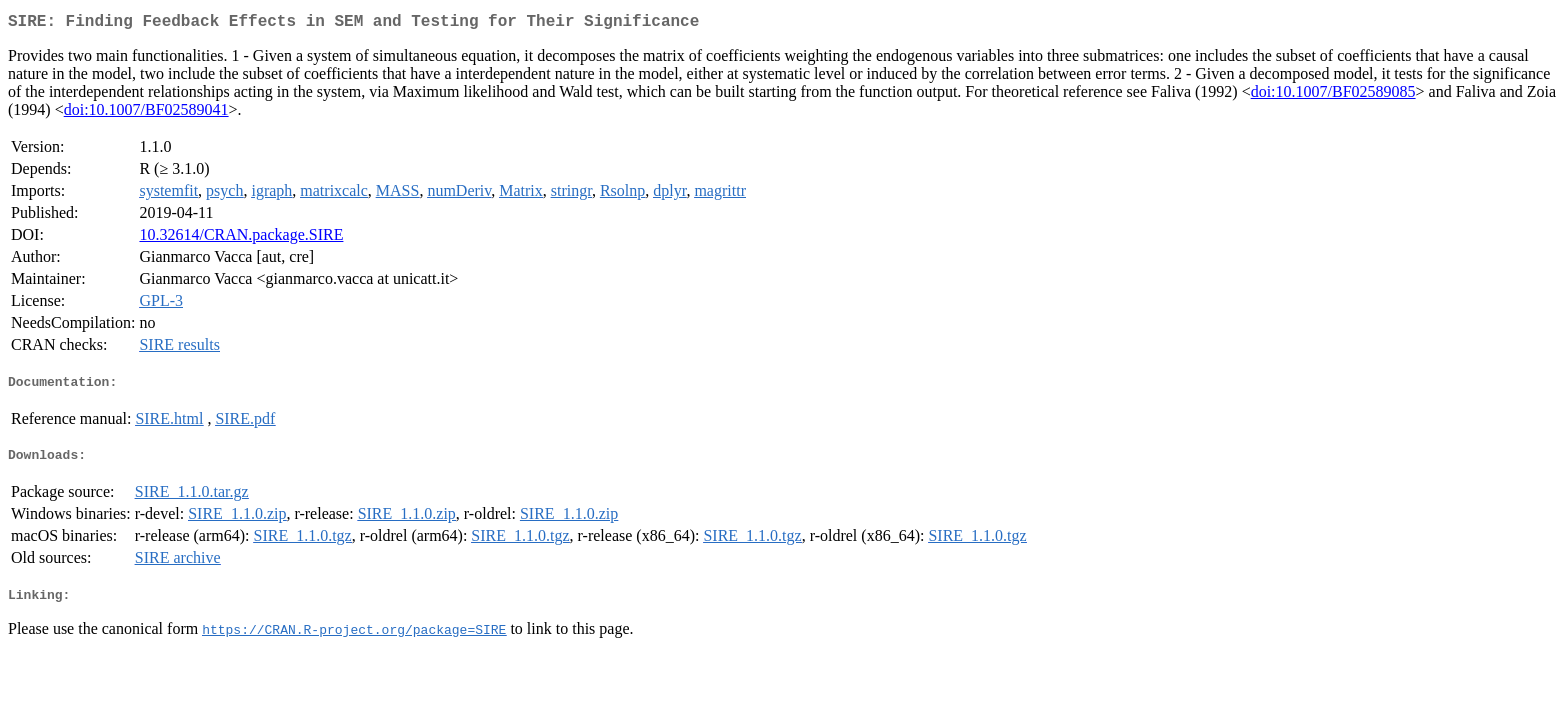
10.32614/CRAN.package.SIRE (241, 238)
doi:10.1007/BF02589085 (1333, 95)
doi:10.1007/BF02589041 (146, 113)
